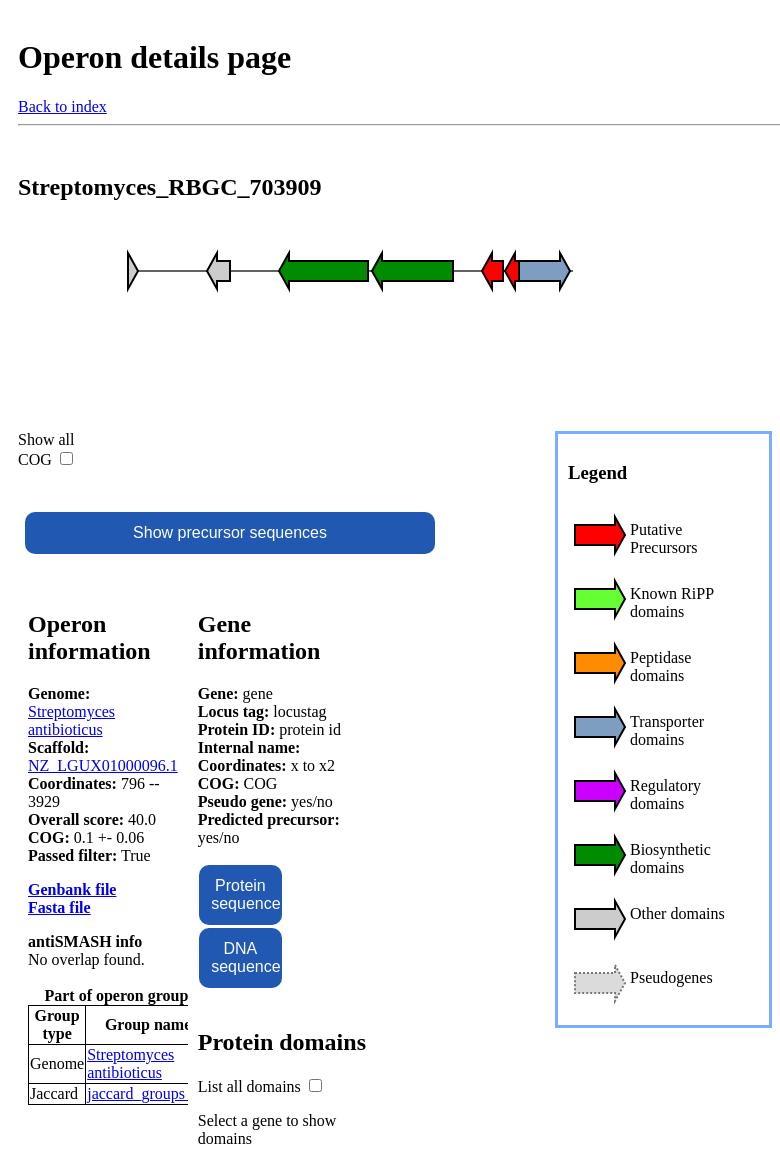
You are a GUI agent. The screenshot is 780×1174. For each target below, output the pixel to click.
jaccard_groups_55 (148, 1093)
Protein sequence (245, 894)
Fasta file (59, 907)
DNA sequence (245, 957)
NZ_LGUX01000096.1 (103, 765)
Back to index (62, 106)
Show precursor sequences (230, 532)
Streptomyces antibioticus (71, 720)
